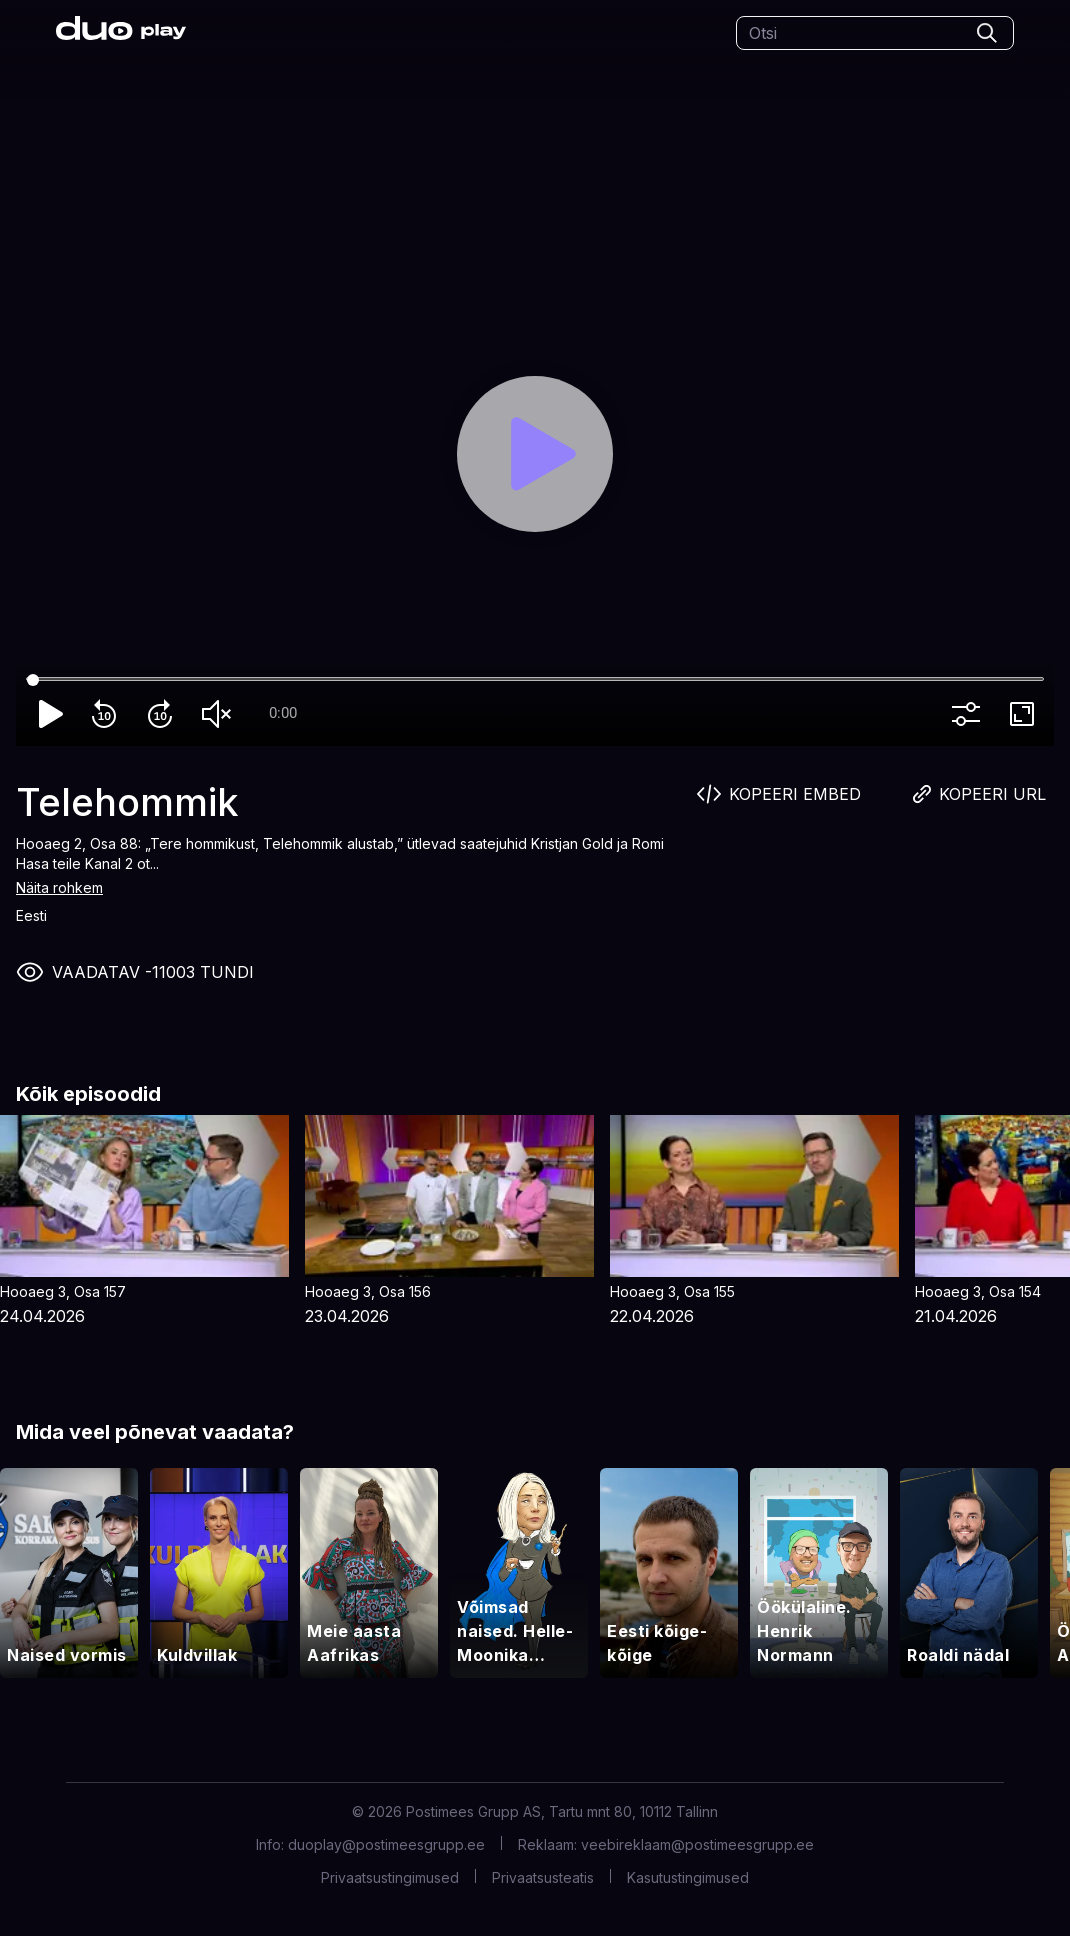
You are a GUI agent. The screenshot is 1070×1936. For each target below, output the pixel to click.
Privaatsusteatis (543, 1877)
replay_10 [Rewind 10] (108, 714)
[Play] (535, 454)
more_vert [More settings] (970, 714)
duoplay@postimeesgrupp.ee (386, 1844)
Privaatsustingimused (390, 1877)
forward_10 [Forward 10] (164, 714)
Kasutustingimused (688, 1877)
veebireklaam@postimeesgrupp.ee (697, 1844)
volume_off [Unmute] (220, 714)
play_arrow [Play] (52, 714)
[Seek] (535, 680)
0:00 (283, 713)
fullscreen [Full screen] (1026, 714)
